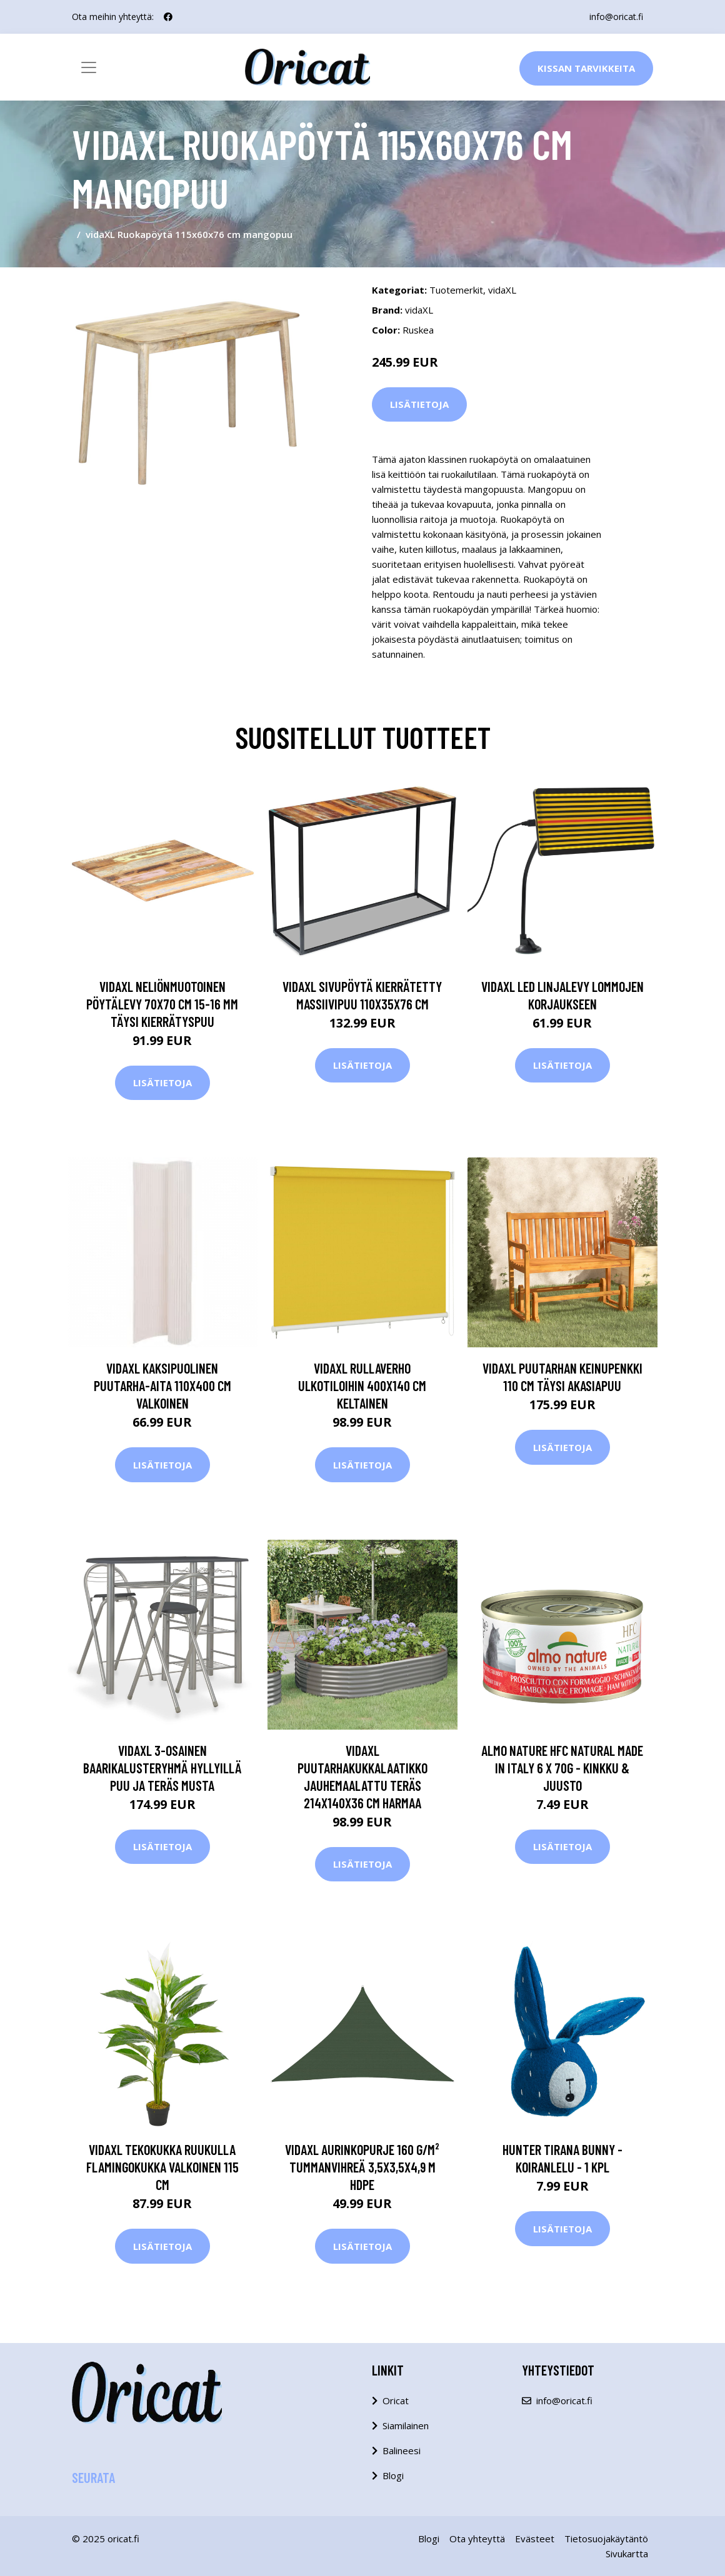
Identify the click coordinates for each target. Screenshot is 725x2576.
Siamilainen (405, 2425)
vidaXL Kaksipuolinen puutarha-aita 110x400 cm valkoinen (162, 1385)
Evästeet (534, 2538)
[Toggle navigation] (89, 67)
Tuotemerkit (456, 290)
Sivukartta (627, 2553)
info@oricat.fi (616, 16)
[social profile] (168, 17)
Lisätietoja (419, 404)
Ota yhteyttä (477, 2538)
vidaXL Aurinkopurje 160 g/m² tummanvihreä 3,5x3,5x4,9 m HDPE (362, 2166)
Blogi (393, 2475)
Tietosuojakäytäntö (606, 2538)
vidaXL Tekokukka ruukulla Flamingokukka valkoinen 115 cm (162, 2166)
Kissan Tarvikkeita (586, 68)
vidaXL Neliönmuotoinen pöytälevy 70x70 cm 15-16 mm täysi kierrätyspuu (162, 1003)
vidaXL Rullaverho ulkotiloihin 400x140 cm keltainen (362, 1385)
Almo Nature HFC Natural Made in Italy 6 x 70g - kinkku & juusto (562, 1767)
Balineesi (401, 2450)
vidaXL (502, 290)
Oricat (395, 2400)
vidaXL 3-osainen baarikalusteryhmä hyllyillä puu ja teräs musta (162, 1767)
